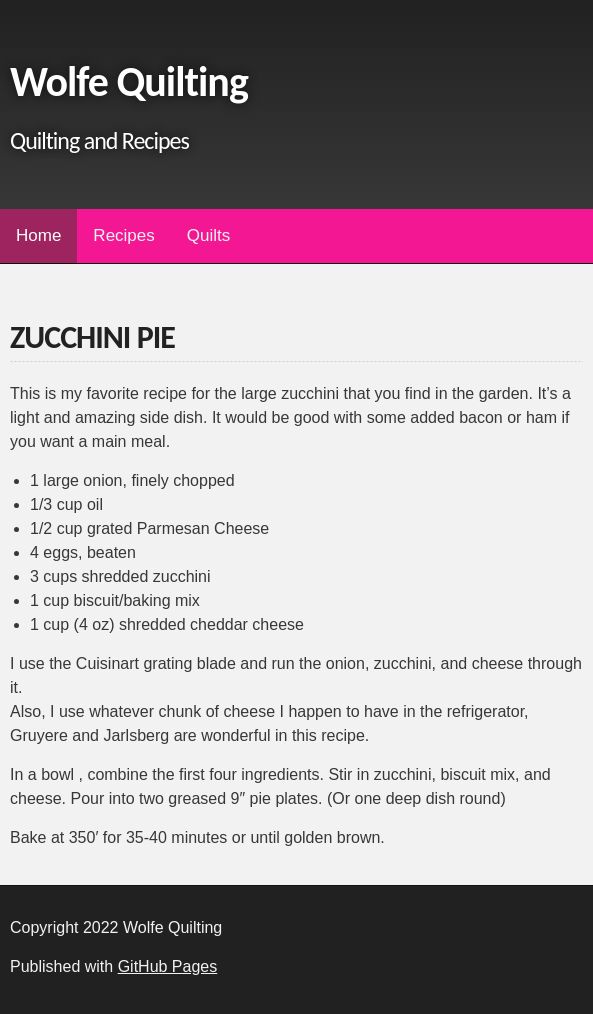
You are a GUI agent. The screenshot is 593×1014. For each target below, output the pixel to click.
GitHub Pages (168, 966)
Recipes (123, 235)
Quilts (208, 235)
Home (38, 235)
